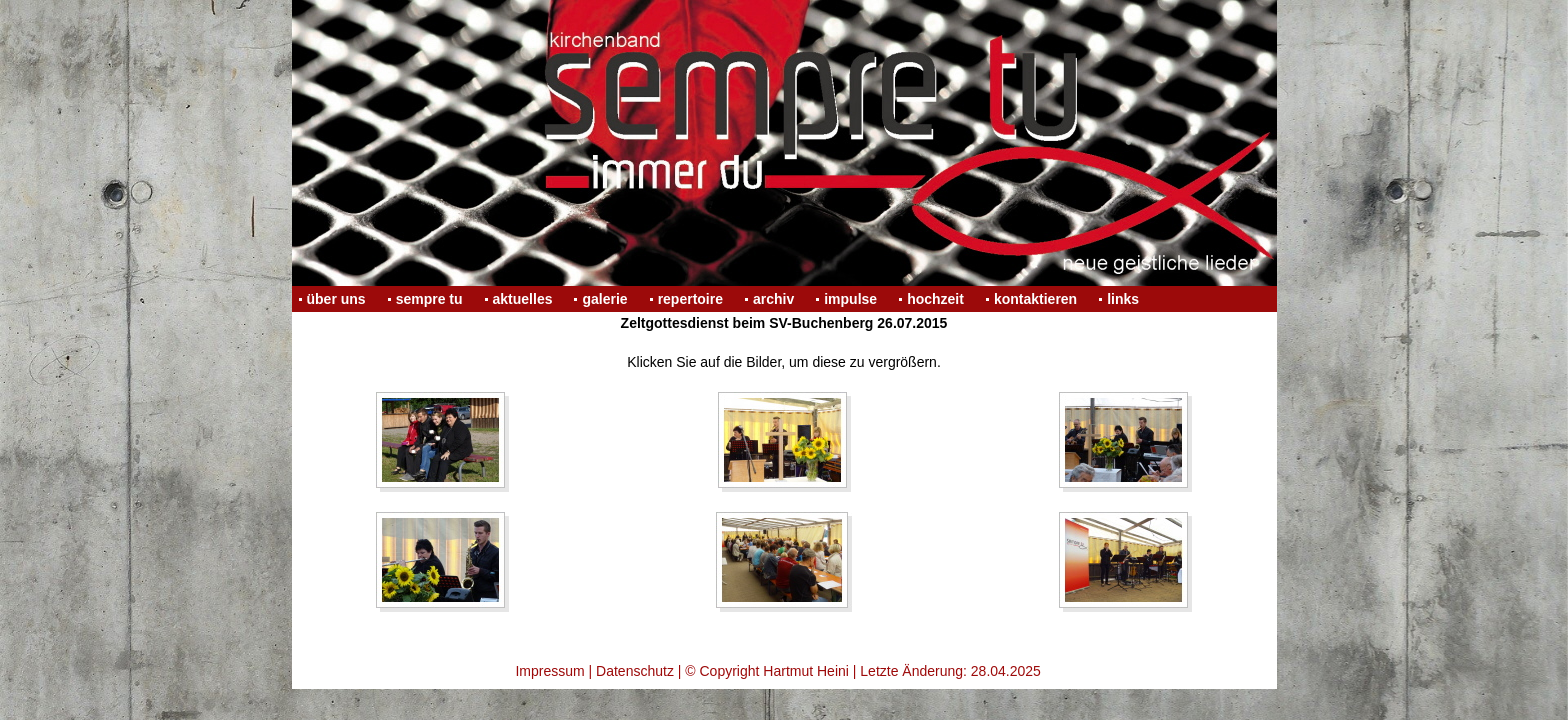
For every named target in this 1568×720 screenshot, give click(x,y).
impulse (850, 299)
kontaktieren (1035, 299)
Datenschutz (635, 671)
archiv (773, 299)
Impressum (549, 671)
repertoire (690, 299)
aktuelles (523, 299)
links (1123, 299)
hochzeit (935, 299)
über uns (336, 299)
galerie (604, 299)
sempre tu (429, 299)
